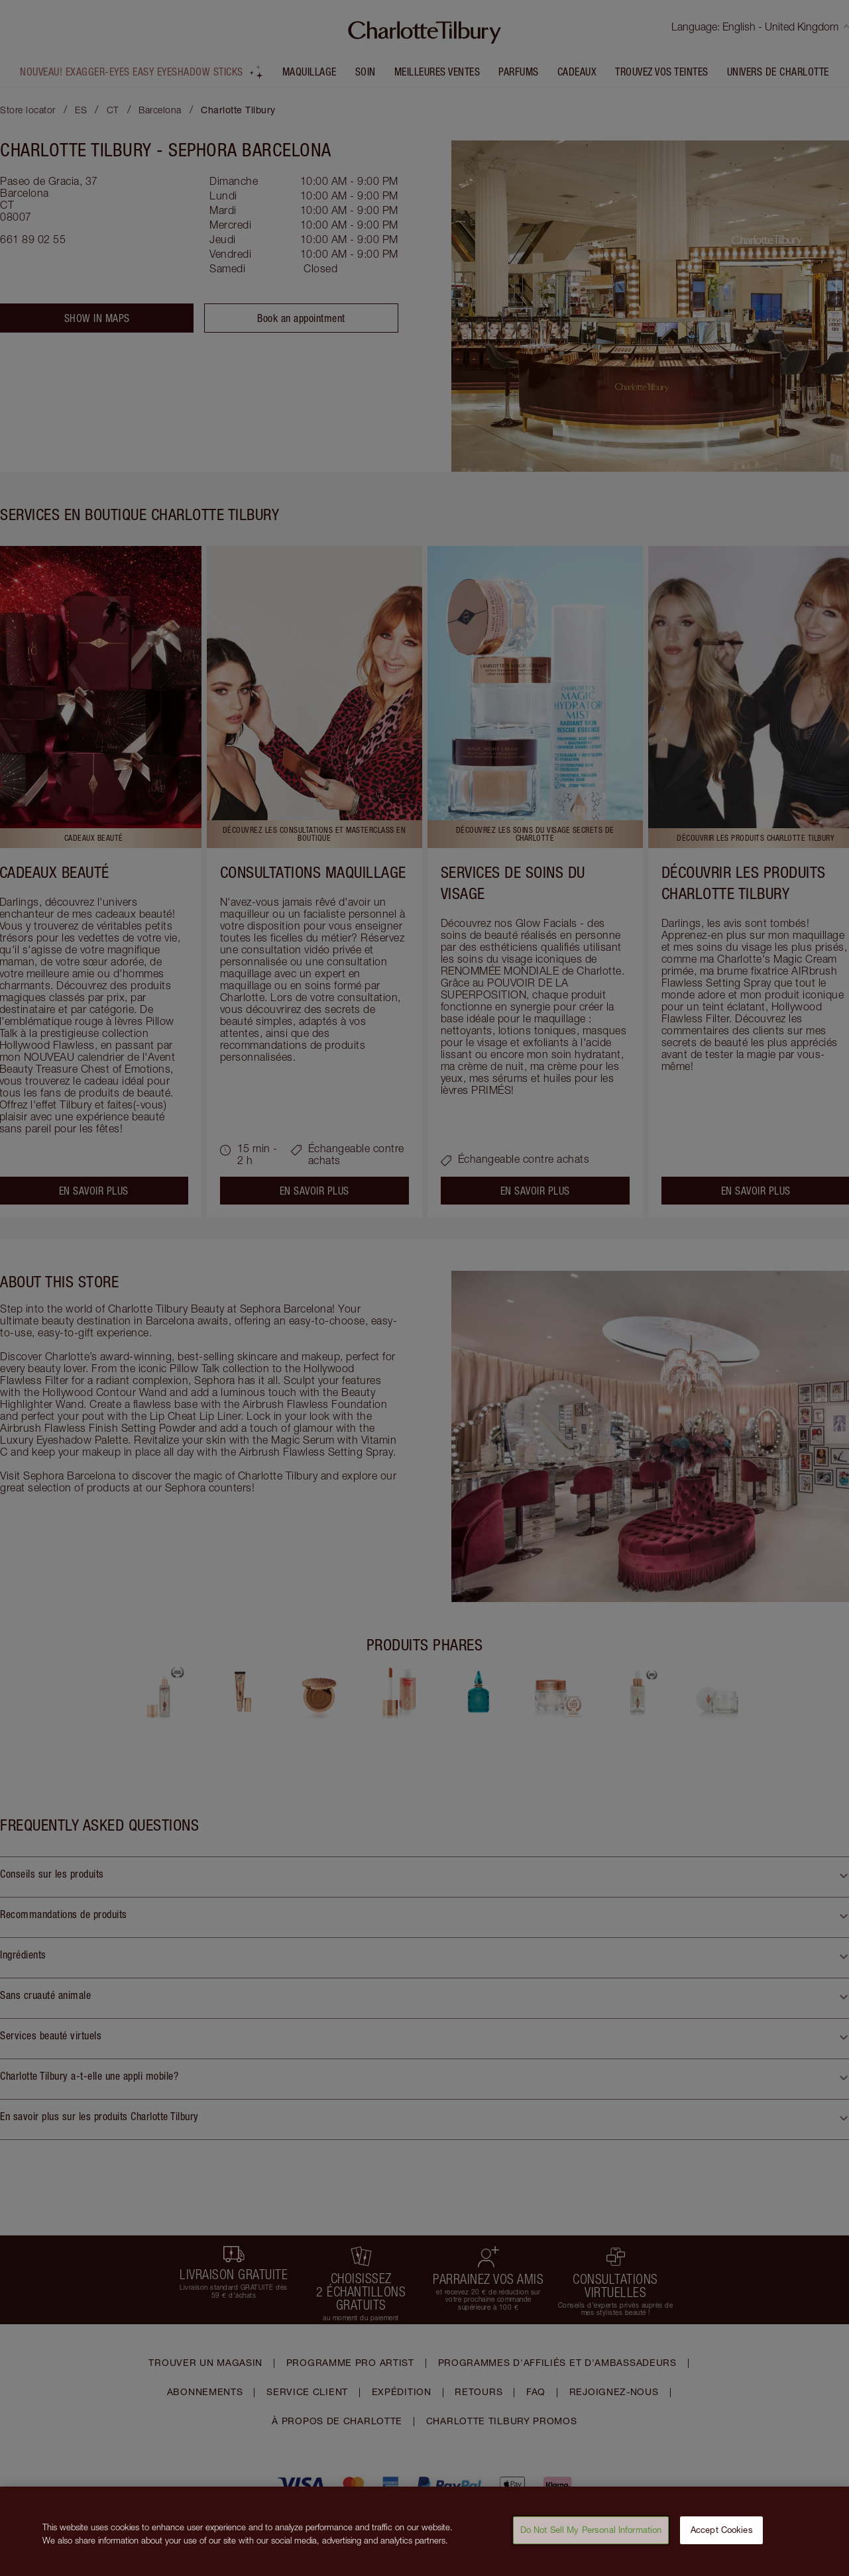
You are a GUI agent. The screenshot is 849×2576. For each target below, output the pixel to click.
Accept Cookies (722, 2537)
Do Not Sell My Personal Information (591, 2537)
